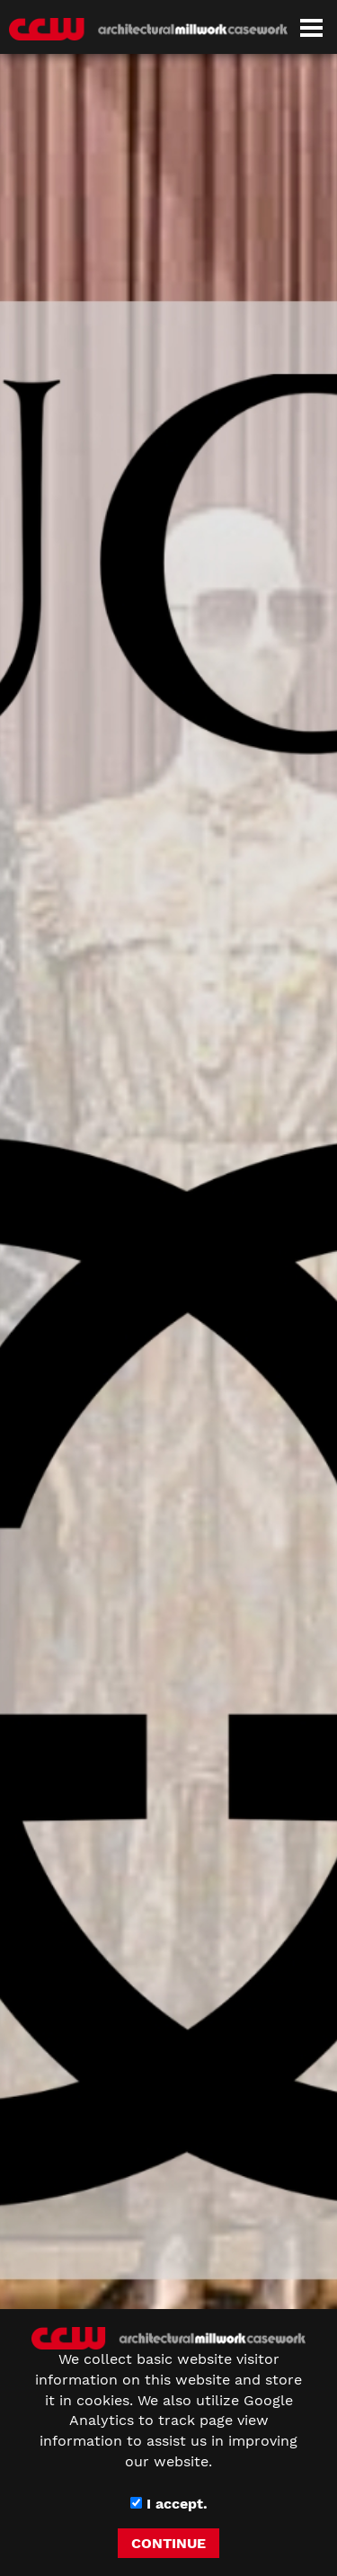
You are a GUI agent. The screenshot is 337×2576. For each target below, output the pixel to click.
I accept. (169, 2503)
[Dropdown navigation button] (310, 26)
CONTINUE (168, 2543)
